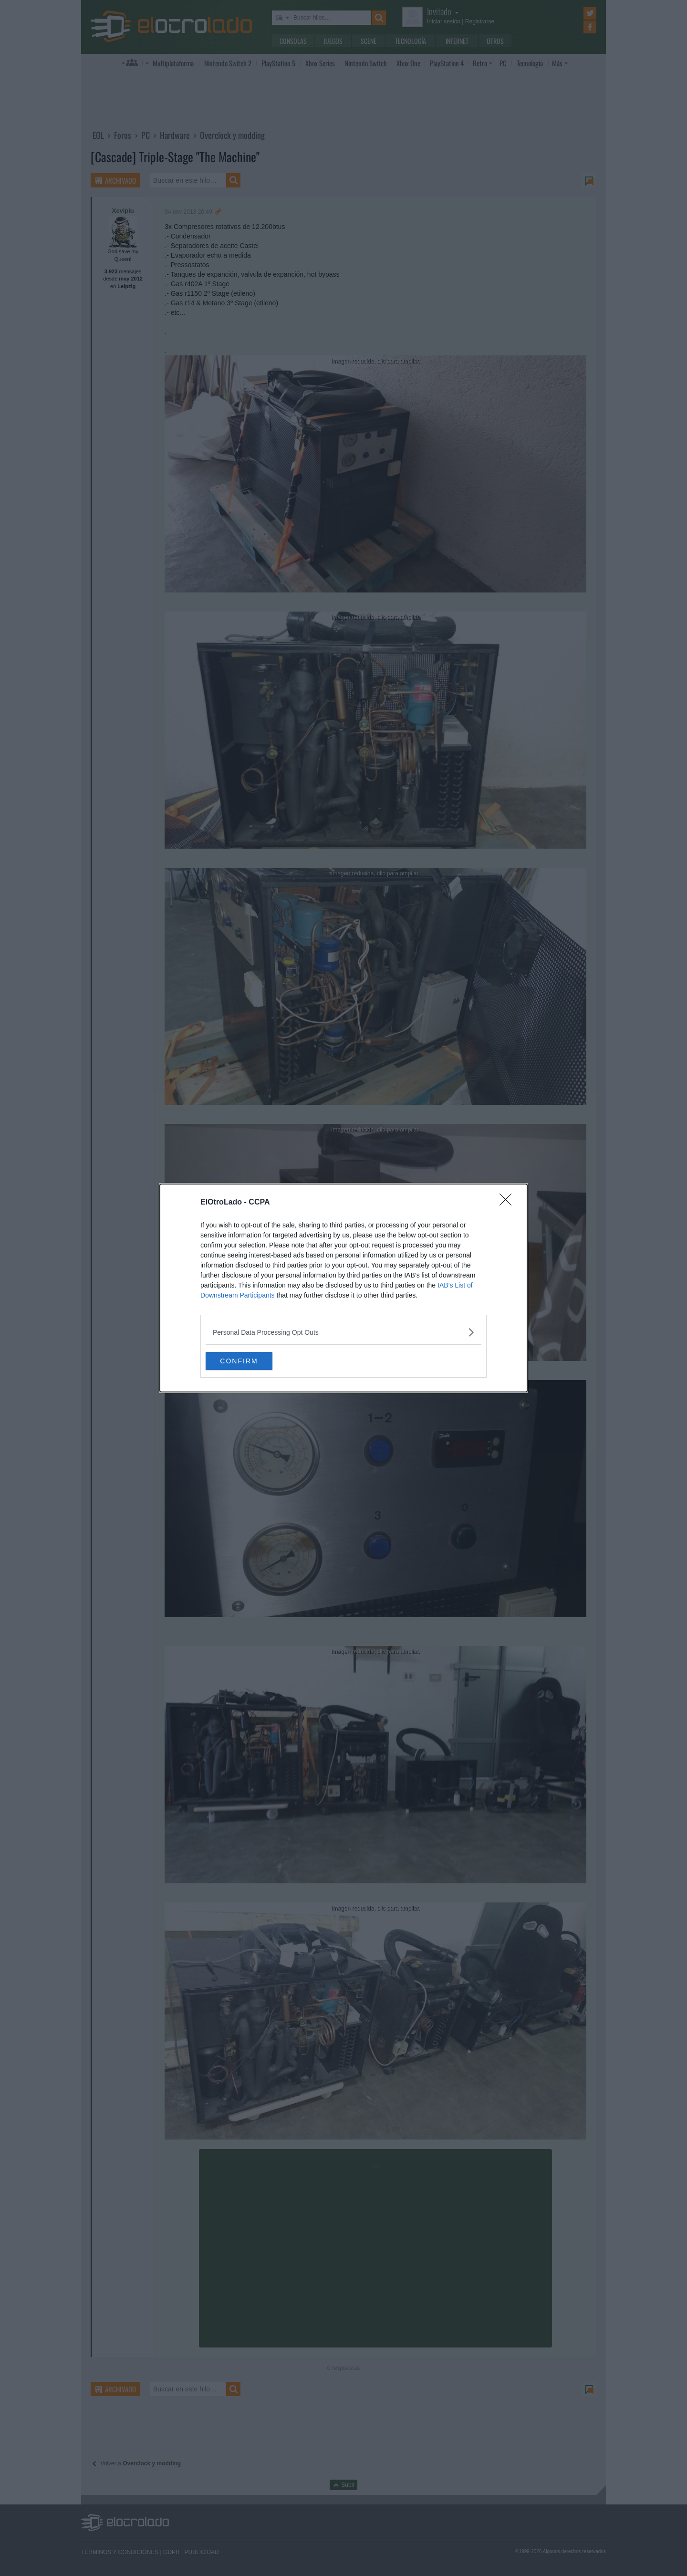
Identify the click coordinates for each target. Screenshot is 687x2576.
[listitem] (343, 1332)
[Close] (509, 1202)
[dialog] (343, 1288)
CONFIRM (251, 1361)
